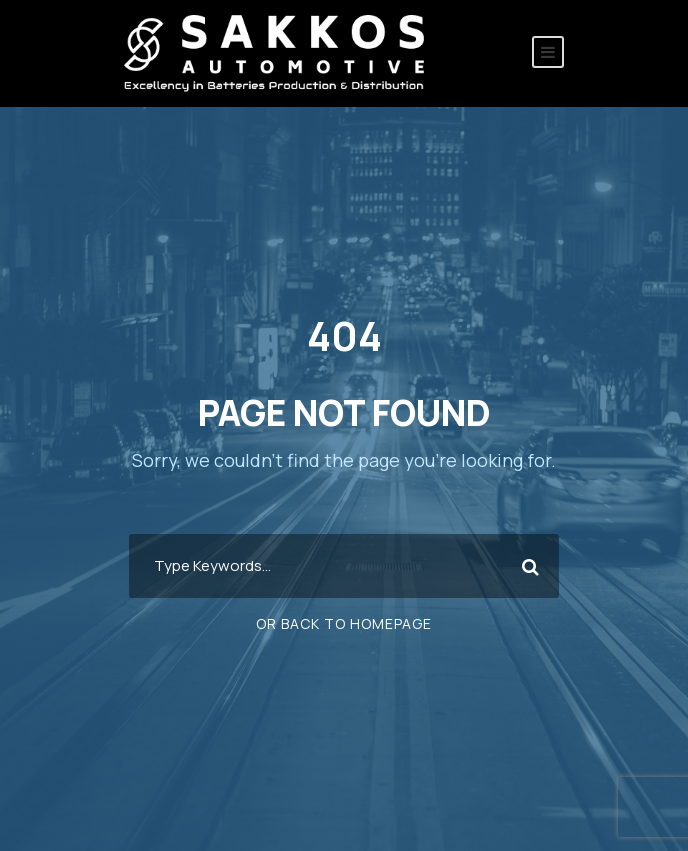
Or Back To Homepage (344, 623)
